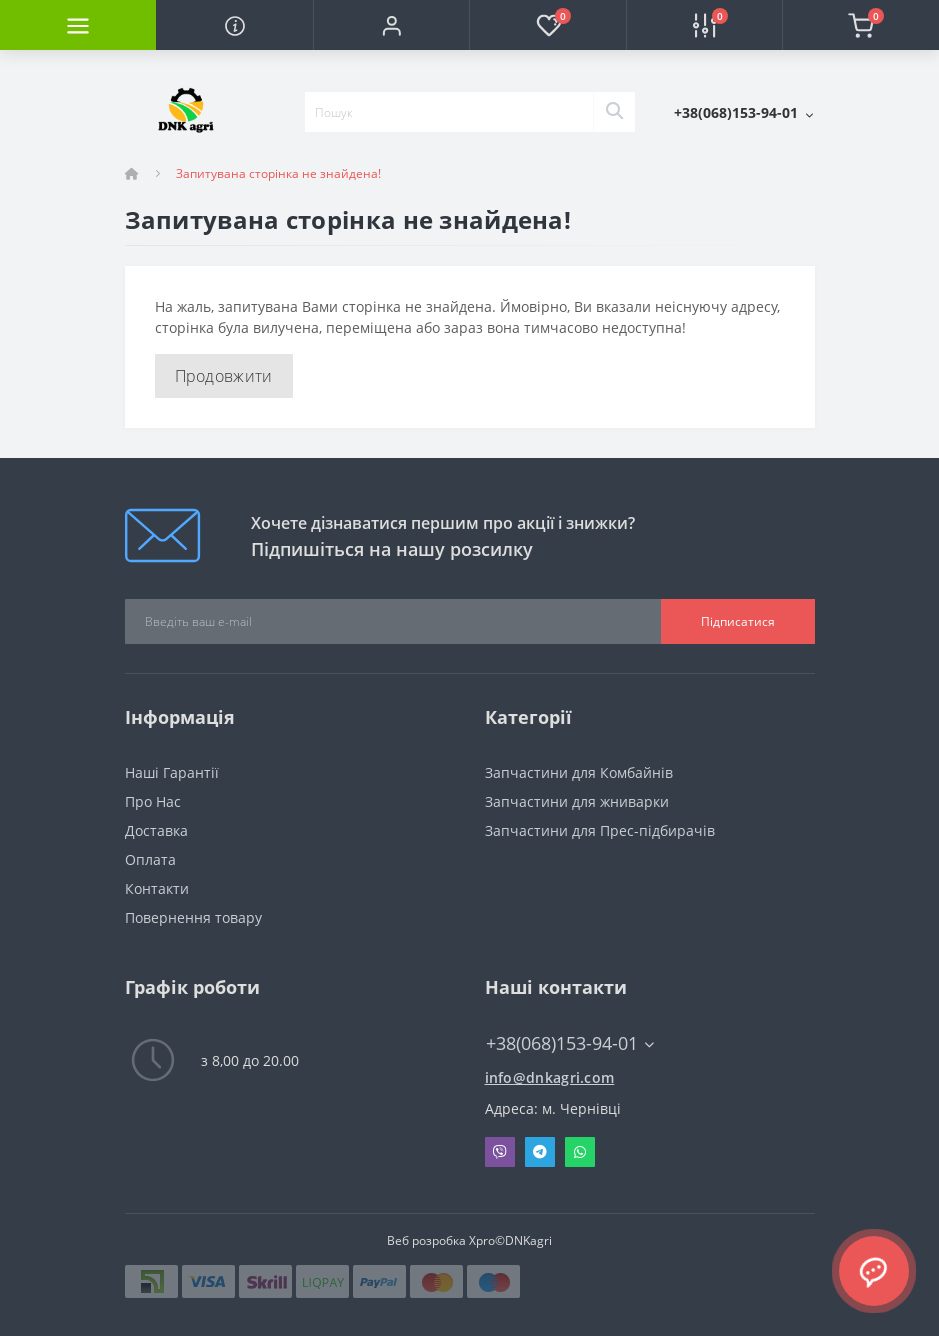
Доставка (156, 830)
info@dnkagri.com (550, 1077)
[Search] (614, 112)
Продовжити (224, 376)
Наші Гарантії (172, 772)
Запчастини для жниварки (577, 801)
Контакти (157, 888)
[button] (391, 25)
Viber (500, 1152)
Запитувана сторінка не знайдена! (278, 173)
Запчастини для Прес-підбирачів (600, 830)
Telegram (540, 1152)
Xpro (482, 1240)
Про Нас (153, 801)
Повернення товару (193, 917)
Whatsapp (580, 1152)
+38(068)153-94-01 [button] (570, 1043)
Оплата (150, 859)
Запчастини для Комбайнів (579, 772)
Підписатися (738, 621)
